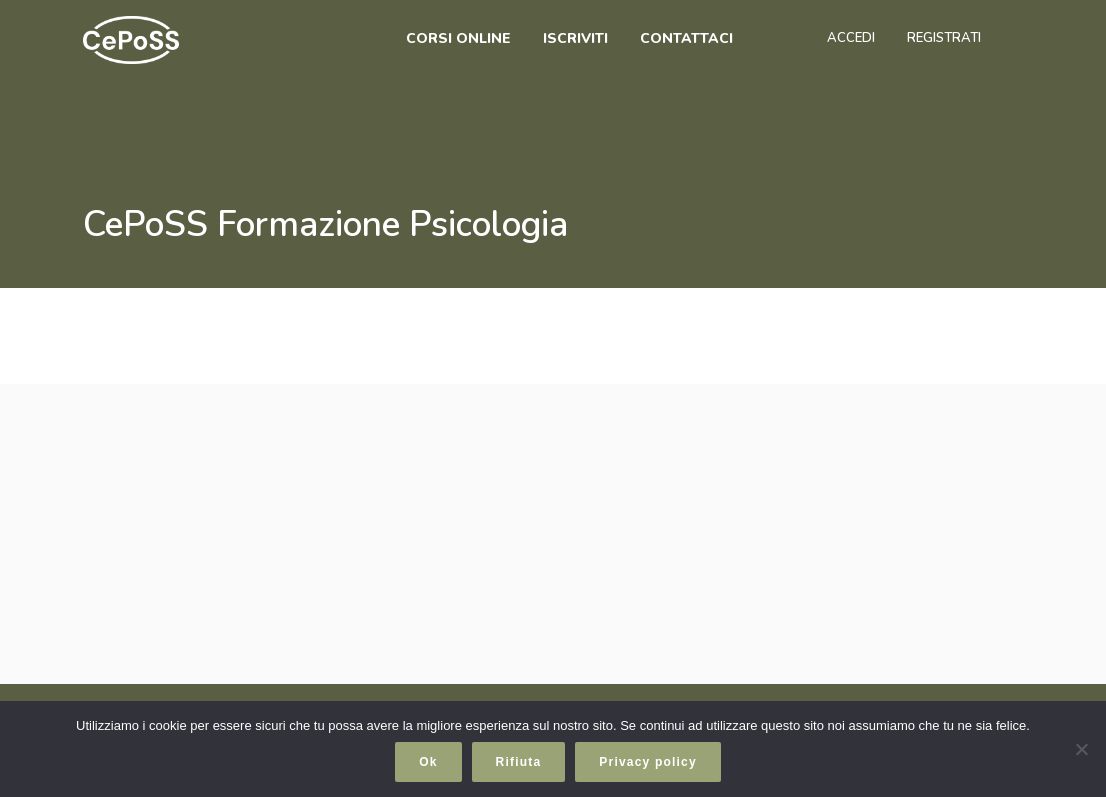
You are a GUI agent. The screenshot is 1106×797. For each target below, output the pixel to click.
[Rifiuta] (1081, 749)
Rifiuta (519, 762)
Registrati (944, 38)
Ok (428, 762)
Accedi (851, 38)
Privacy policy (648, 762)
